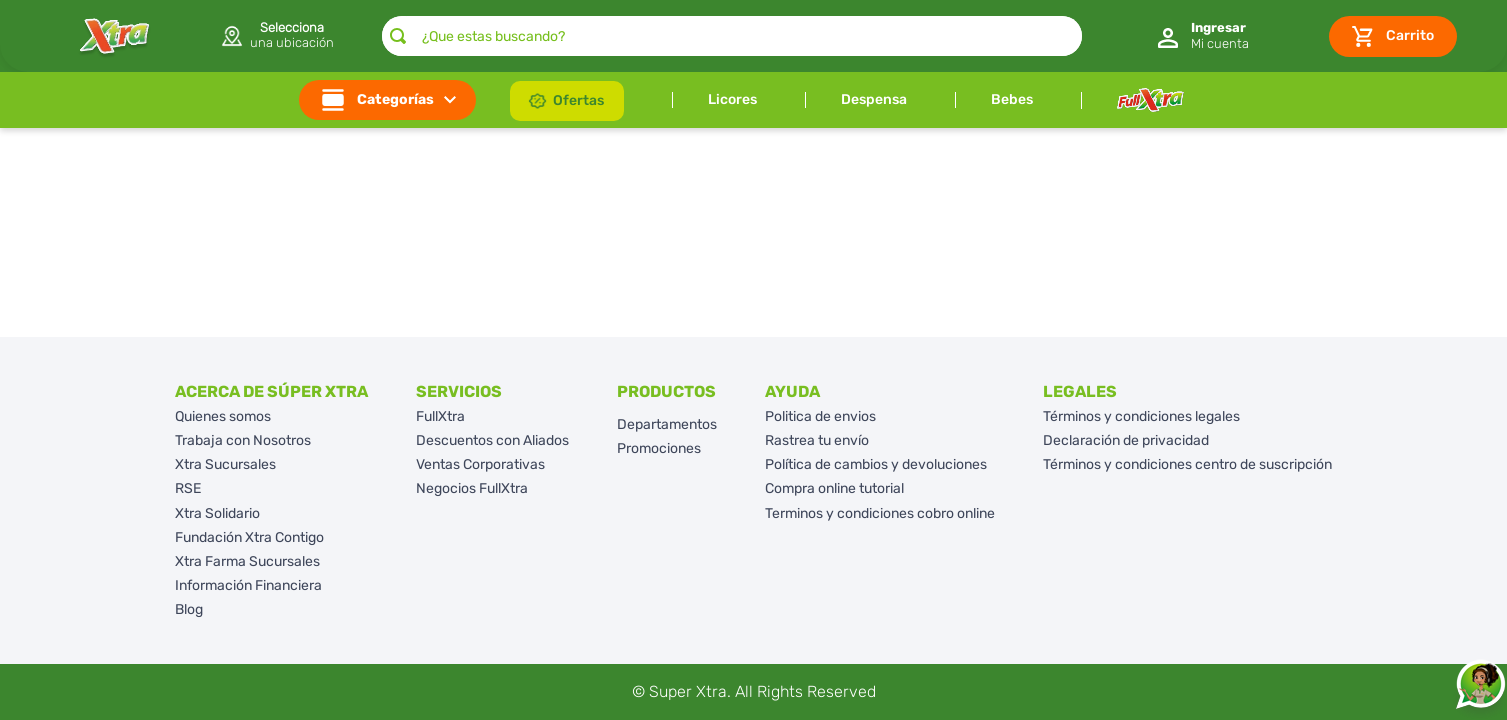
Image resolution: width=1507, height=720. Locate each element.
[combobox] (732, 36)
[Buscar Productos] (398, 36)
